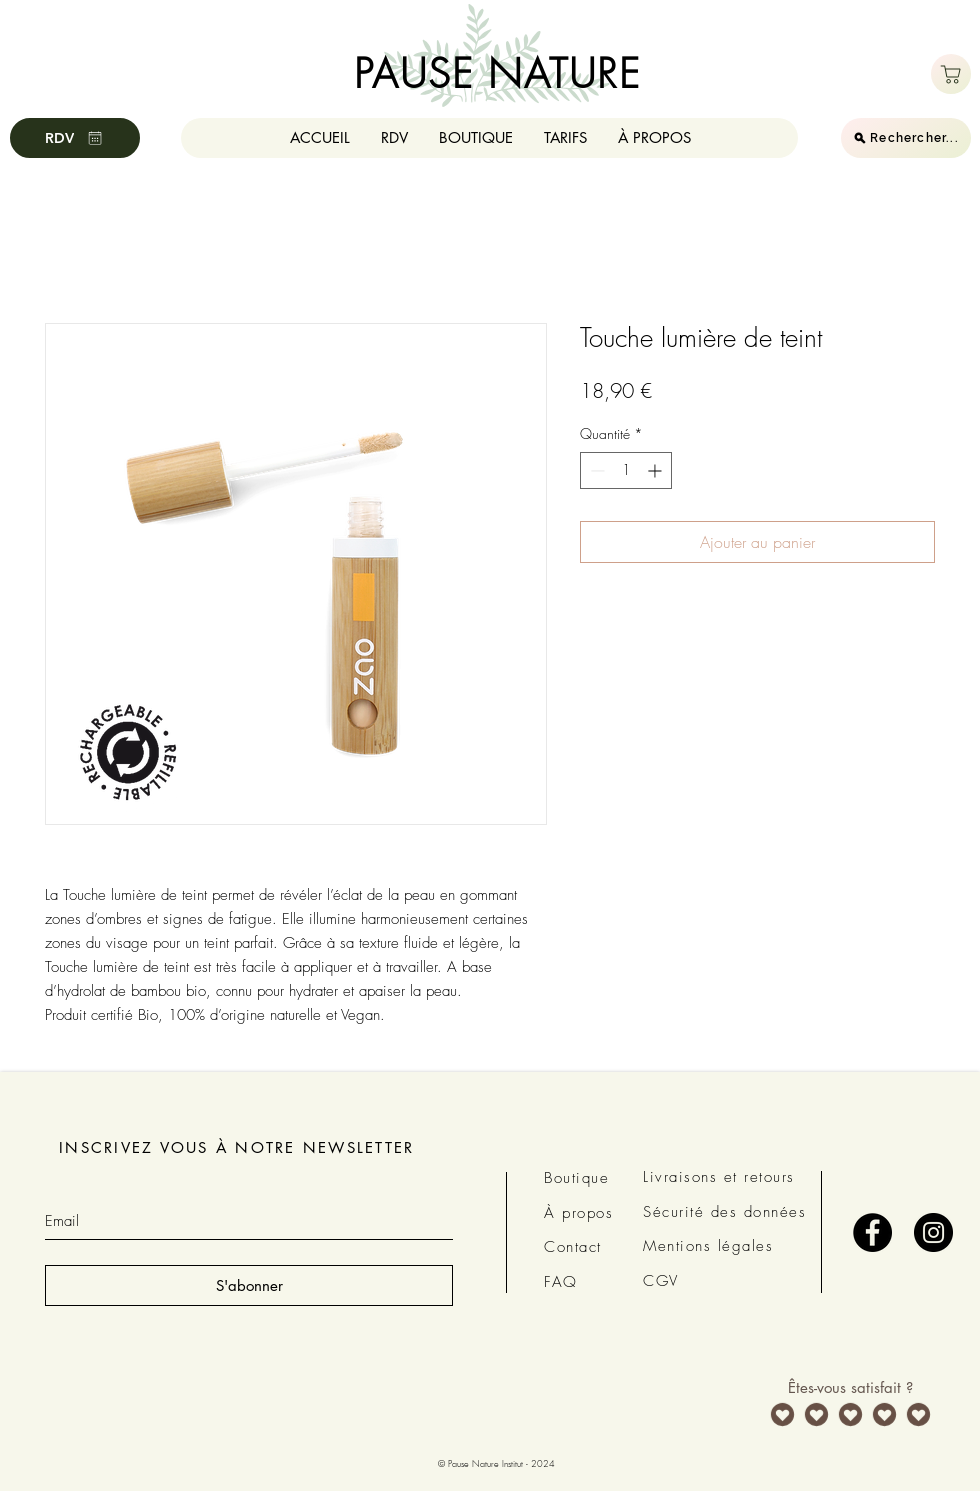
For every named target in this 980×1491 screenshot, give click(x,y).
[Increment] (656, 470)
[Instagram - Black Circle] (933, 1232)
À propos (578, 1213)
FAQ (561, 1282)
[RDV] (75, 138)
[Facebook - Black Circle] (872, 1232)
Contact (573, 1247)
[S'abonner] (249, 1285)
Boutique (576, 1178)
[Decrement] (595, 470)
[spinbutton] (626, 470)
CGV (661, 1281)
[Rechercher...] (906, 138)
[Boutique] (951, 74)
